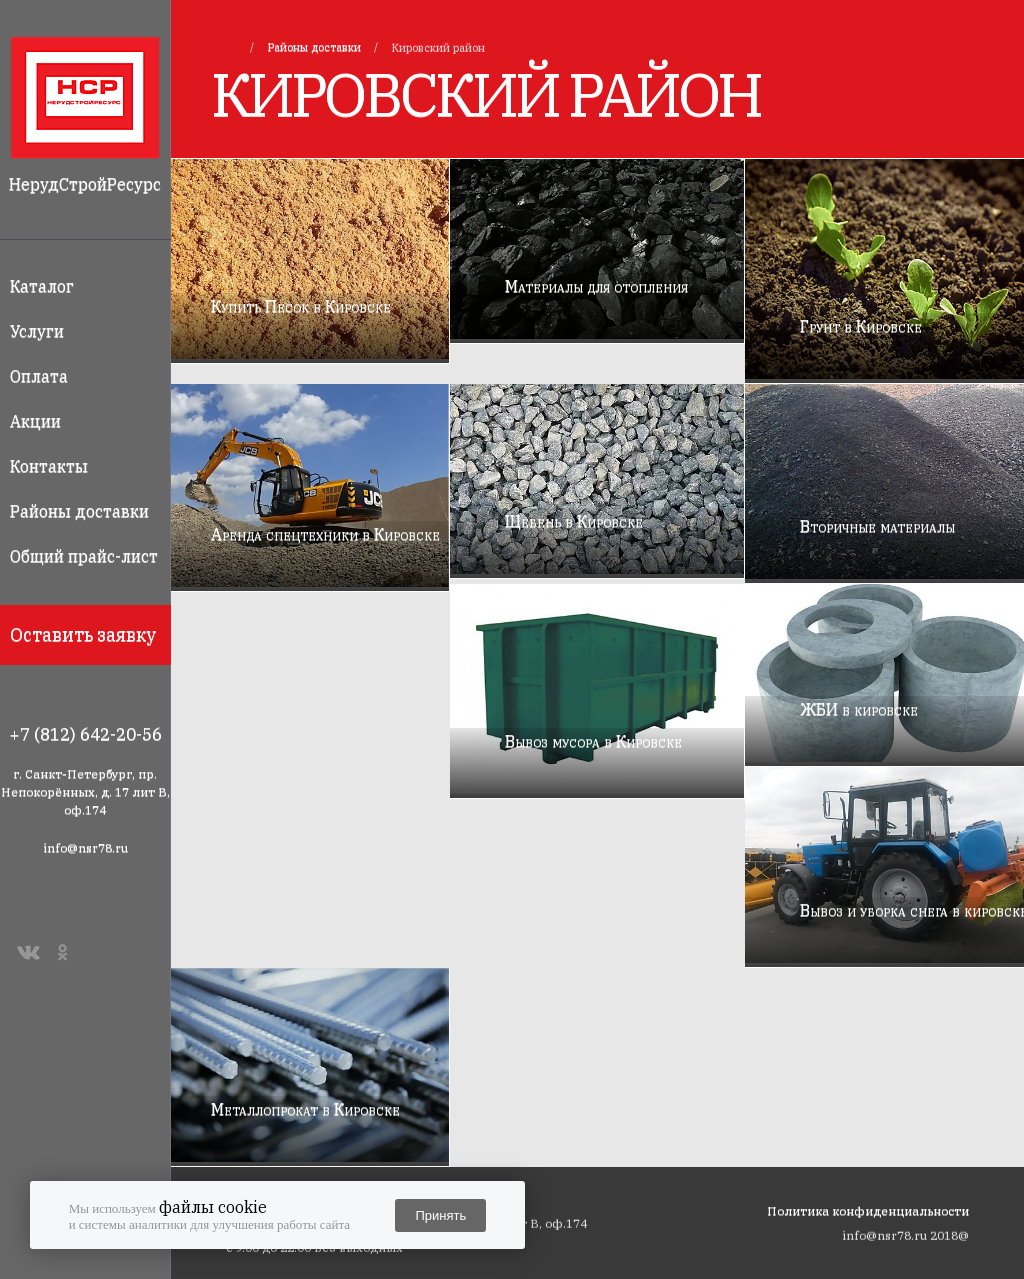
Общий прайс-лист (84, 556)
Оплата (39, 376)
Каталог (42, 286)
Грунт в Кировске (861, 326)
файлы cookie (213, 1207)
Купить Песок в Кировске (301, 306)
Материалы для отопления (596, 286)
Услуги (37, 331)
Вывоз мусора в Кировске (593, 741)
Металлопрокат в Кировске (305, 1109)
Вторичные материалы (877, 526)
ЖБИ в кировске (859, 709)
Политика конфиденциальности (868, 1210)
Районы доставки (79, 511)
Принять (440, 1215)
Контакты (49, 466)
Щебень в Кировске (574, 521)
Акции (35, 421)
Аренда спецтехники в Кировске (325, 534)
